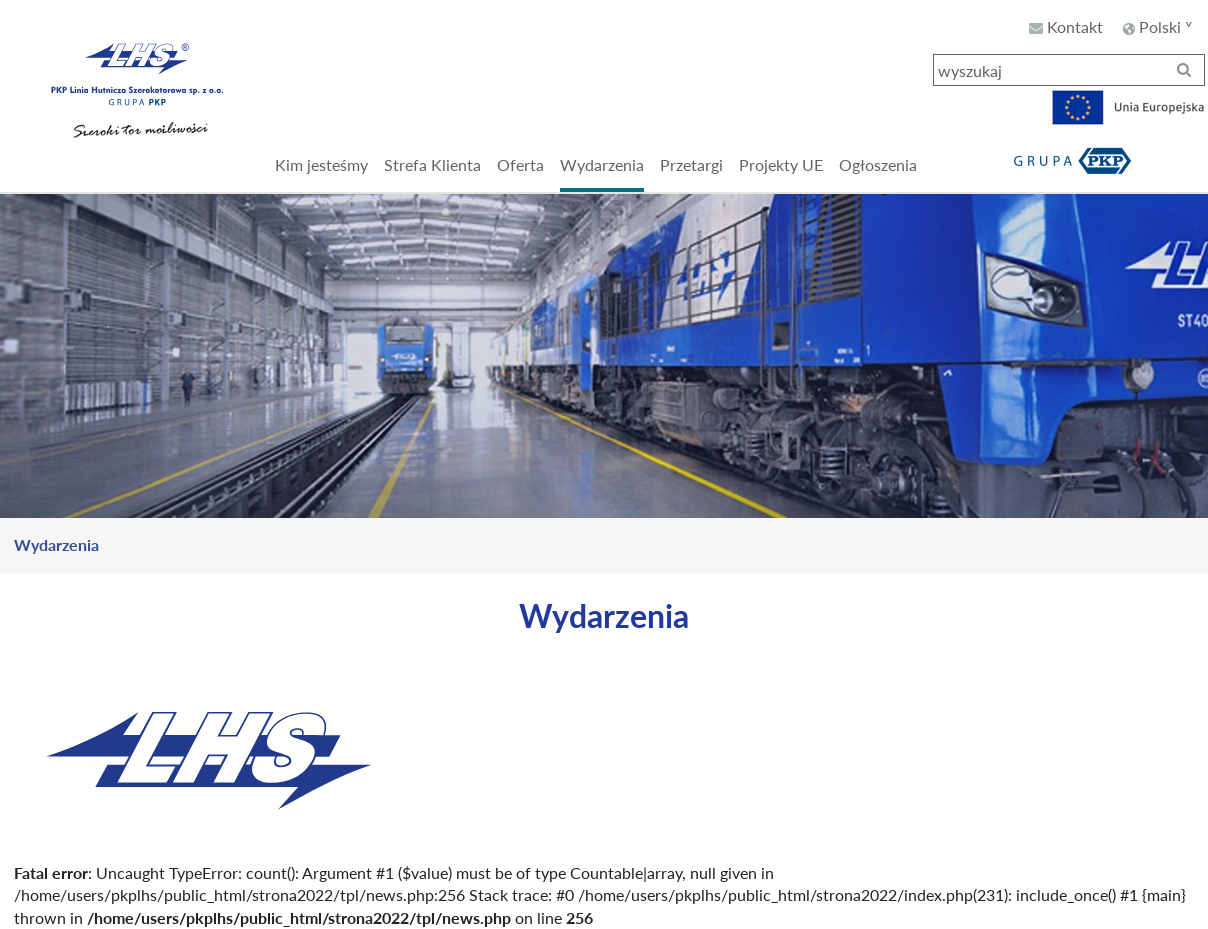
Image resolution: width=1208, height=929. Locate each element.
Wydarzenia (56, 544)
